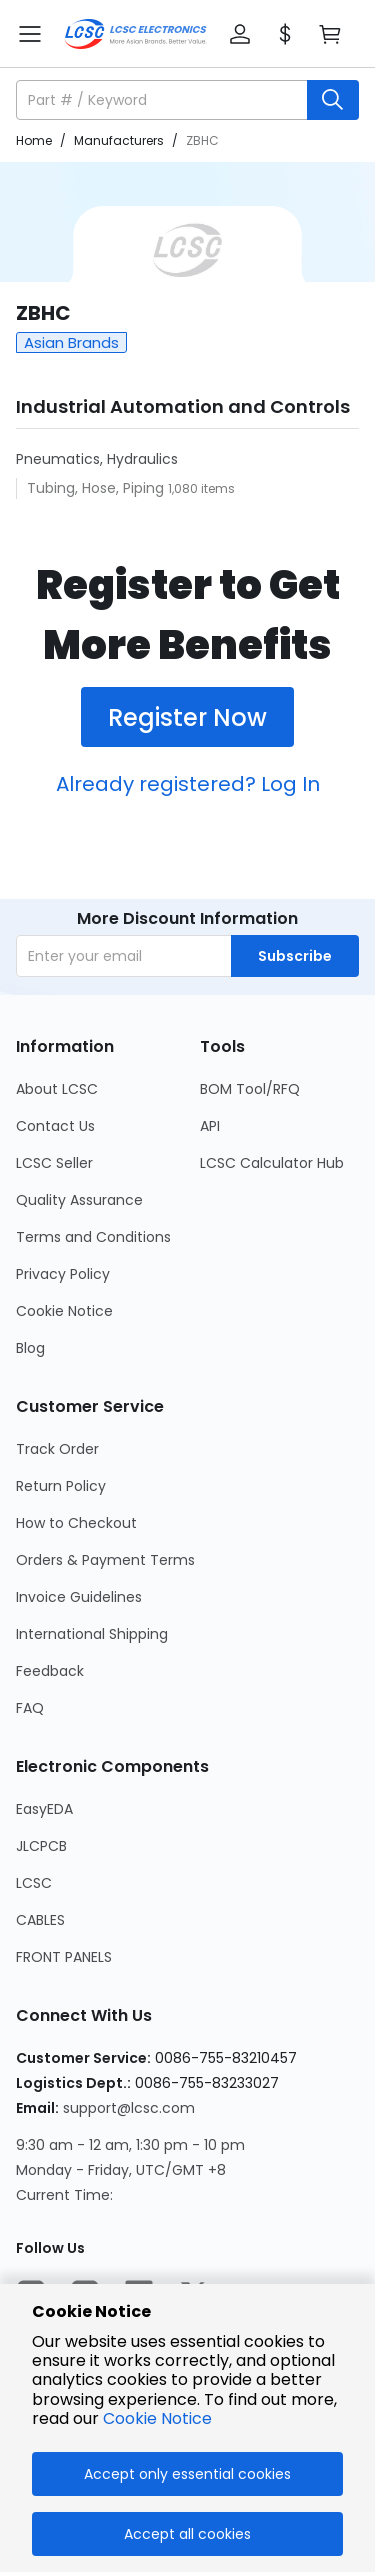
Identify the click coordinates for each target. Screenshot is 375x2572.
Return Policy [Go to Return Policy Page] (61, 1486)
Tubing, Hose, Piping (97, 488)
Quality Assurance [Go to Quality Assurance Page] (79, 1200)
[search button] (333, 100)
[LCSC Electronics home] (135, 34)
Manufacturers (119, 140)
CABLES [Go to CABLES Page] (40, 1920)
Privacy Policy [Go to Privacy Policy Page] (63, 1274)
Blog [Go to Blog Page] (30, 1348)
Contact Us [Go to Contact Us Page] (55, 1126)
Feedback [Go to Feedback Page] (50, 1671)
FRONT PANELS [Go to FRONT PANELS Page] (64, 1957)
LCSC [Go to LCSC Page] (34, 1883)
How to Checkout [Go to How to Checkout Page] (76, 1523)
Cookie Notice (157, 2418)
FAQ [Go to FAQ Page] (30, 1708)
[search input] (163, 100)
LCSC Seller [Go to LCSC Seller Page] (54, 1163)
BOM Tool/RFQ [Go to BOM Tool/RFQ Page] (250, 1089)
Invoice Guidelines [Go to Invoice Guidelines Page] (79, 1597)
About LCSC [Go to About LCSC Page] (57, 1089)
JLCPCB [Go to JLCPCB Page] (41, 1846)
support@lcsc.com (129, 2108)
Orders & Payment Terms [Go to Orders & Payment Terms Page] (105, 1560)
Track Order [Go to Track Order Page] (57, 1449)
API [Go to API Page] (210, 1126)
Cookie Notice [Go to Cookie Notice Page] (64, 1311)
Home (34, 140)
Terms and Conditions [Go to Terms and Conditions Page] (93, 1237)
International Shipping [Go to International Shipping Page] (92, 1634)
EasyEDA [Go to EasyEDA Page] (44, 1809)
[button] (240, 34)
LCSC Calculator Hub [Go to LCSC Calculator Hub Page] (272, 1163)
